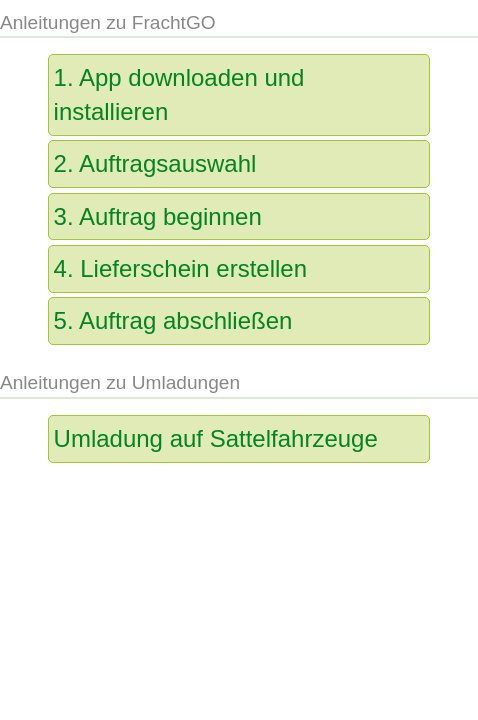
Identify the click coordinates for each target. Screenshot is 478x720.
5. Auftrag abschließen (173, 320)
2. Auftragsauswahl (155, 163)
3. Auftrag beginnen (158, 216)
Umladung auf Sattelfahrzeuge (216, 438)
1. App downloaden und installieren (179, 94)
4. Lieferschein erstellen (180, 268)
